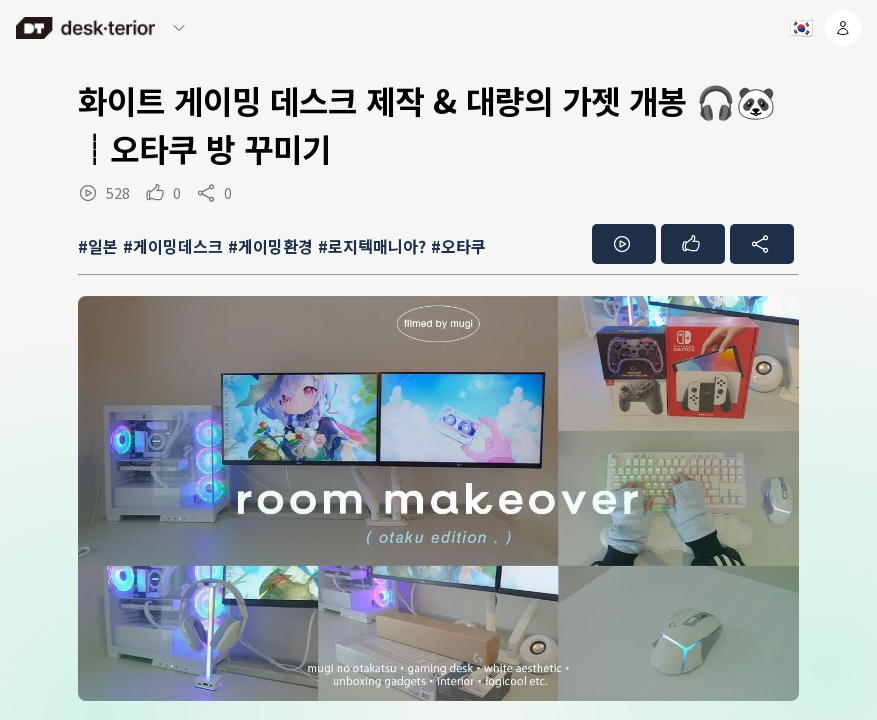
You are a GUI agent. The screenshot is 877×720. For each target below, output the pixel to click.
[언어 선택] (800, 28)
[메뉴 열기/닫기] (179, 28)
